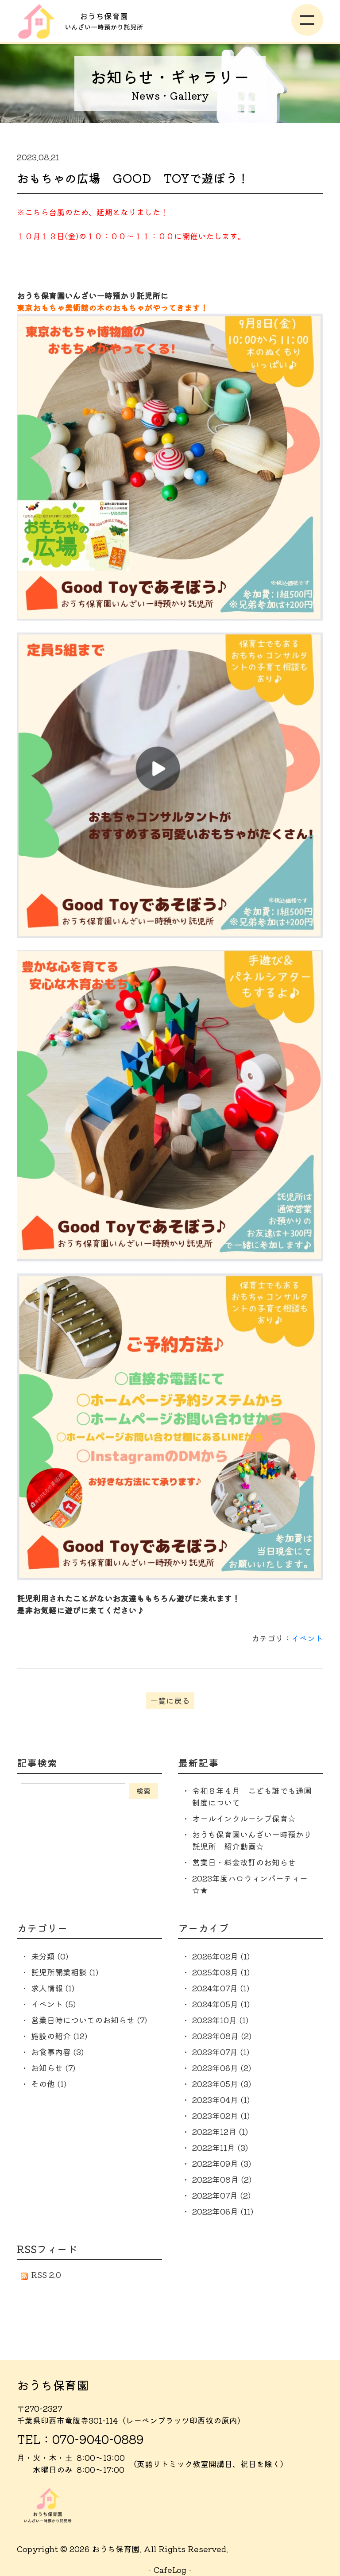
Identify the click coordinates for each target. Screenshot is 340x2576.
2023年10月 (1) (220, 2019)
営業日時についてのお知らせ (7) (89, 2019)
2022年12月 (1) (220, 2131)
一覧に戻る (170, 1700)
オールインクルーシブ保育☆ (244, 1818)
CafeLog (170, 2569)
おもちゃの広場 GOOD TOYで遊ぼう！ (133, 177)
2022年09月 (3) (221, 2163)
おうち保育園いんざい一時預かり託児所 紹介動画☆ (252, 1840)
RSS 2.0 (41, 2274)
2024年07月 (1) (220, 1988)
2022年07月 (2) (221, 2195)
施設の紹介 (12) (59, 2035)
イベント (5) (53, 2004)
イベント (307, 1638)
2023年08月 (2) (221, 2035)
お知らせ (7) (53, 2067)
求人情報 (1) (52, 1988)
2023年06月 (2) (221, 2067)
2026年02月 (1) (221, 1956)
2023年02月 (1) (221, 2115)
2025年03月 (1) (221, 1972)
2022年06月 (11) (222, 2211)
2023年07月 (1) (220, 2051)
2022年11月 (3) (220, 2147)
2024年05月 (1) (221, 2004)
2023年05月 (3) (221, 2083)
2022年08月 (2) (221, 2179)
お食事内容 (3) (57, 2051)
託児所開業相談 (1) (64, 1972)
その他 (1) (48, 2083)
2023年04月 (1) (221, 2099)
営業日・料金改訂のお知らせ (244, 1862)
